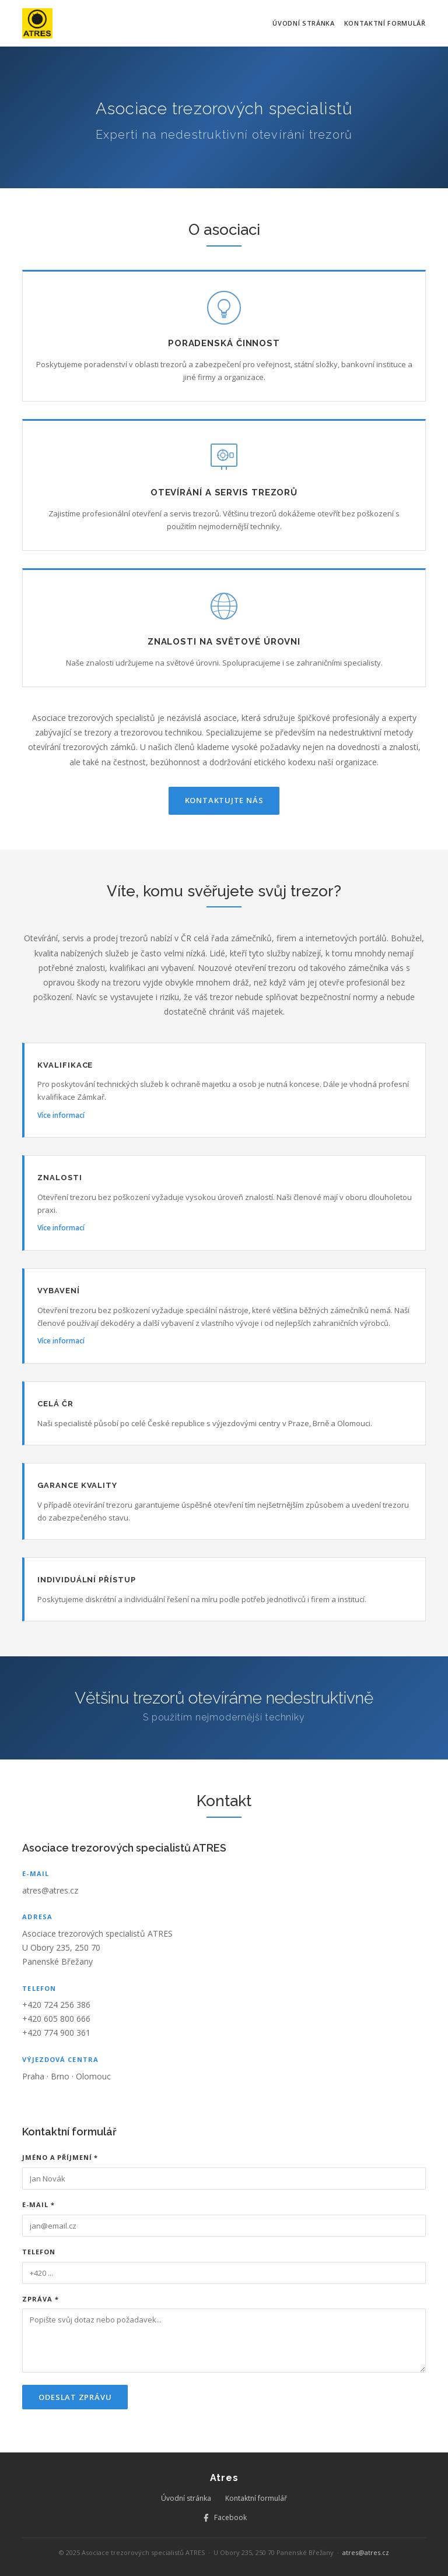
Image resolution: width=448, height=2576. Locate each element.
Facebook (224, 2517)
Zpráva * (40, 2299)
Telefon (38, 2251)
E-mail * (38, 2204)
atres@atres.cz (50, 1890)
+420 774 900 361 (56, 2032)
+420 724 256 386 (56, 2004)
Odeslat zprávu (74, 2397)
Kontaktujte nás (224, 800)
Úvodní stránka (303, 23)
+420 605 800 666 (56, 2018)
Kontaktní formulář (385, 23)
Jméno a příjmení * (60, 2157)
